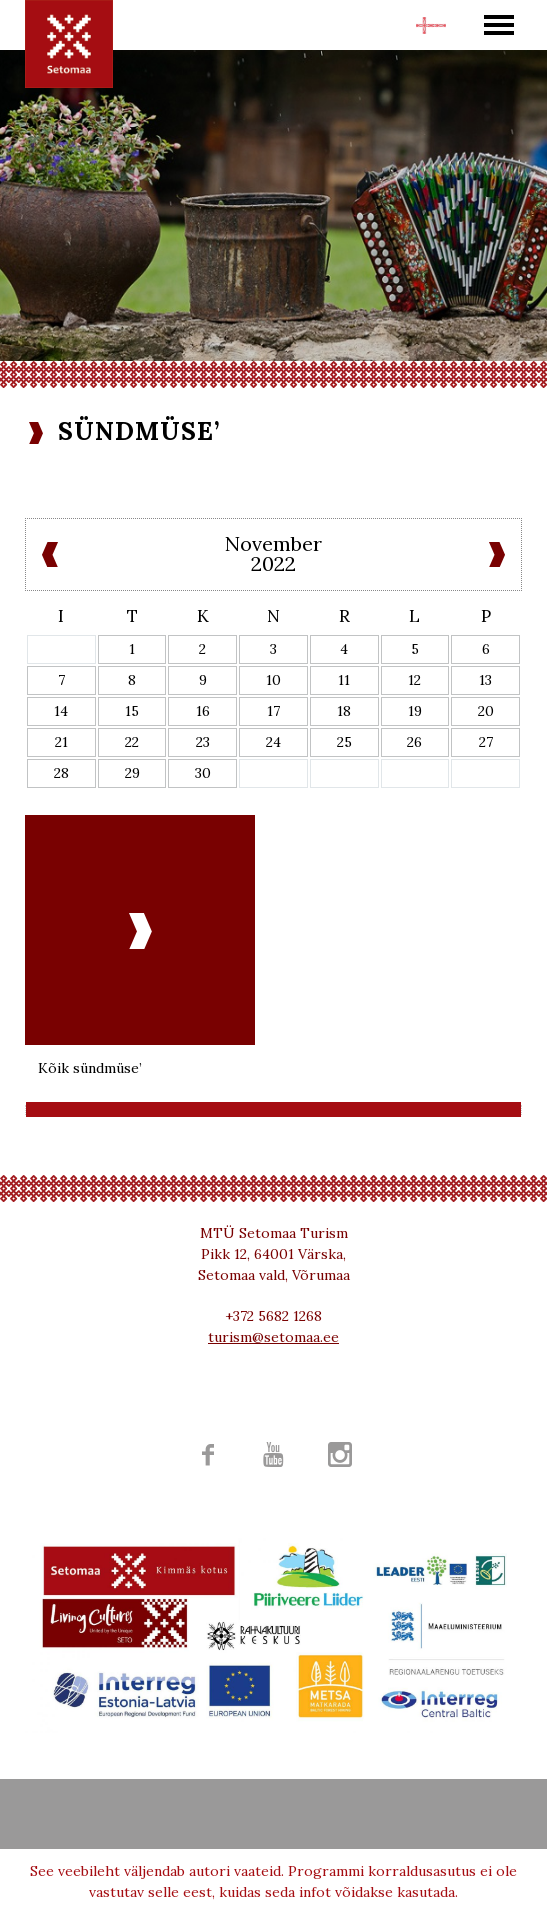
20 (486, 711)
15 (132, 711)
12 (414, 680)
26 (414, 742)
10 (273, 680)
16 (203, 711)
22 (132, 742)
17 (273, 711)
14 (61, 711)
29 (132, 773)
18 (344, 711)
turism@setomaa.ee (273, 1337)
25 (344, 742)
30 (203, 773)
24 (273, 742)
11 (344, 680)
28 (61, 773)
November (273, 543)
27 (486, 742)
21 (61, 742)
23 (203, 742)
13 (485, 680)
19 (415, 711)
